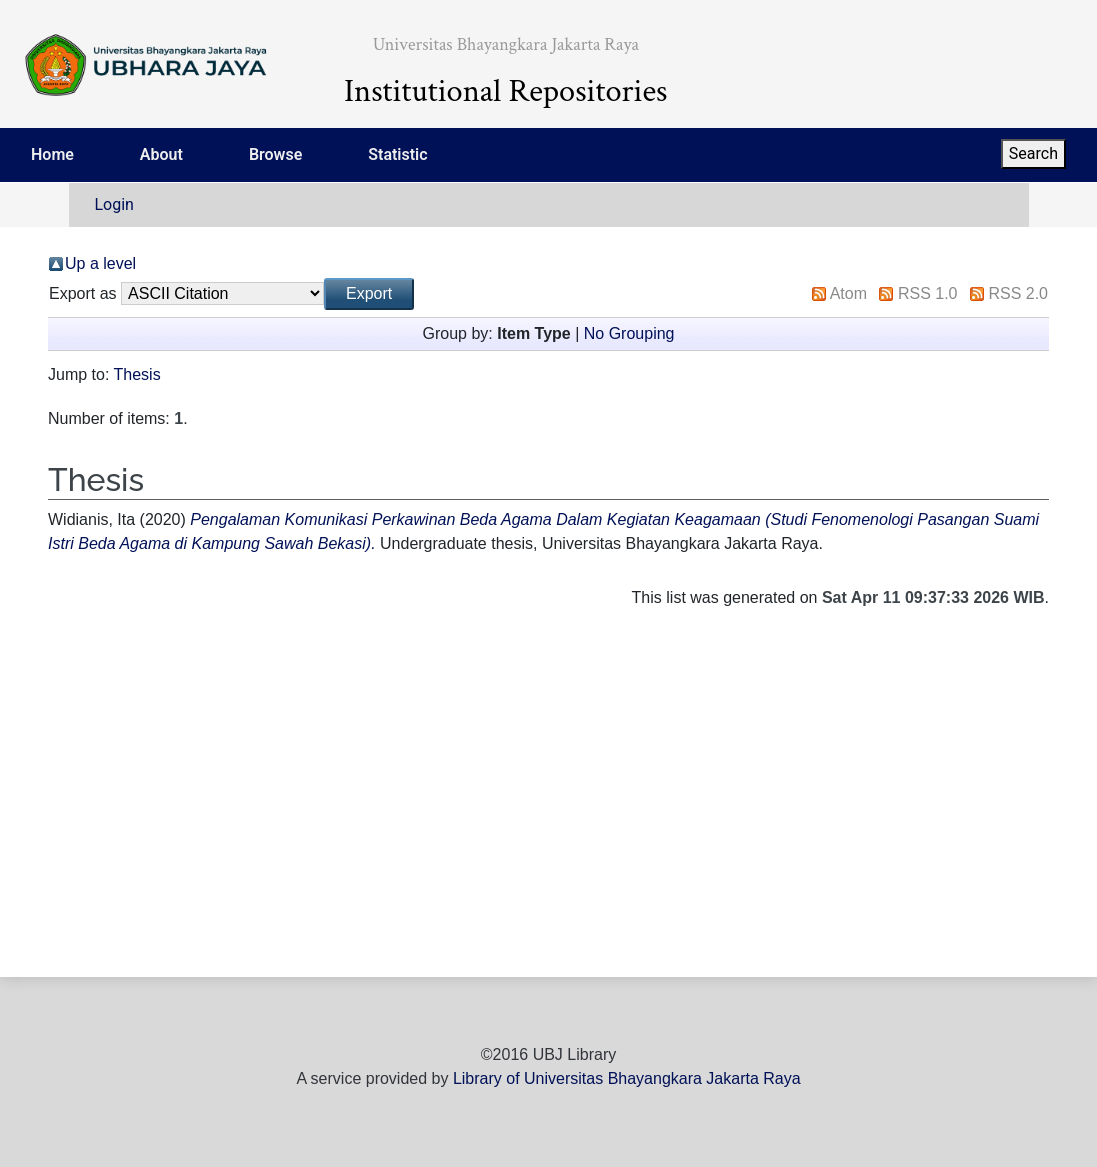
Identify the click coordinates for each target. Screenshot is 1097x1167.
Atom (848, 293)
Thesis (137, 374)
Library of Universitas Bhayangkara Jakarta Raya (627, 1078)
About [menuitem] (161, 154)
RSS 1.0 (928, 293)
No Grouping (629, 333)
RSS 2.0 (1018, 293)
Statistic (397, 154)
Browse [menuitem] (275, 154)
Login (114, 204)
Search (1033, 153)
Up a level (100, 263)
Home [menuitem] (52, 154)
